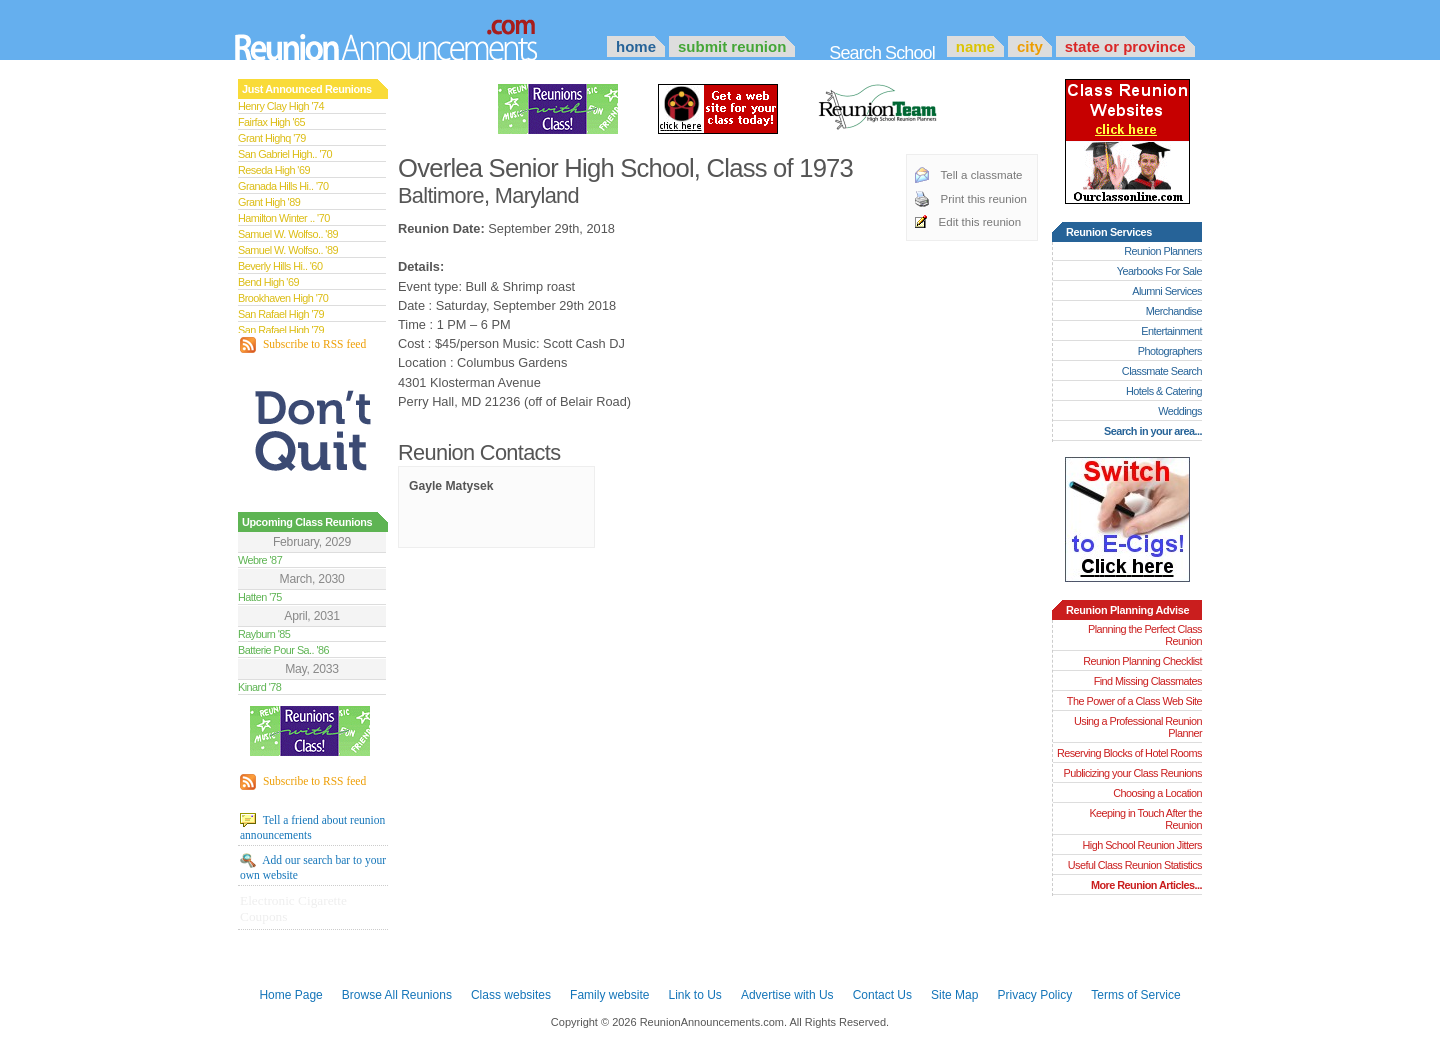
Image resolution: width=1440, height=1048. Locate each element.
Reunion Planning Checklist (1142, 661)
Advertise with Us (787, 995)
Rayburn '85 (264, 634)
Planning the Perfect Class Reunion (1145, 635)
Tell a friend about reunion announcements (312, 827)
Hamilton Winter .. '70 (284, 218)
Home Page (290, 995)
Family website (609, 995)
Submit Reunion (732, 46)
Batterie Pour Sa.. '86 (283, 650)
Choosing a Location (1157, 793)
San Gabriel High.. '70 (285, 154)
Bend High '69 (268, 282)
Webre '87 (260, 560)
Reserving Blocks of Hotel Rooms (1129, 753)
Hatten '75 (260, 597)
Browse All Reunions (397, 995)
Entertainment (1171, 331)
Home (636, 46)
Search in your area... (1153, 431)
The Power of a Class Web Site (1134, 701)
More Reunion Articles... (1146, 885)
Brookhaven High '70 (283, 298)
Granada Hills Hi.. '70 (283, 186)
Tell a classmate (982, 175)
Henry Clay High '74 (281, 106)
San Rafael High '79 (281, 314)
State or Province (1125, 46)
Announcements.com (413, 35)
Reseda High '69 (274, 170)
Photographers (1170, 351)
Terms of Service (1135, 995)
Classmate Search (1162, 371)
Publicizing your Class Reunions (1133, 773)
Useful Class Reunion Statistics (1135, 865)
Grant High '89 (269, 202)
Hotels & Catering (1164, 391)
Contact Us (882, 995)
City (1030, 46)
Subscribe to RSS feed (303, 345)
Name (975, 46)
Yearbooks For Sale (1159, 271)
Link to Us (694, 995)
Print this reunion (984, 199)
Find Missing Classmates (1148, 681)
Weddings (1180, 411)
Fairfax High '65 (271, 122)
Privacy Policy (1035, 995)
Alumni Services (1167, 291)
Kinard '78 (259, 687)
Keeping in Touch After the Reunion (1145, 819)
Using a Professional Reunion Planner (1138, 727)
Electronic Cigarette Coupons (293, 908)
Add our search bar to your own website (313, 867)
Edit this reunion (980, 222)
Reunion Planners (1163, 251)
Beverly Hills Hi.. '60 (280, 266)
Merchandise (1174, 311)
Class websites (511, 995)
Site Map (954, 995)
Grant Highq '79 (272, 138)
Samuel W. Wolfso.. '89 (288, 234)
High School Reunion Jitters (1142, 845)
